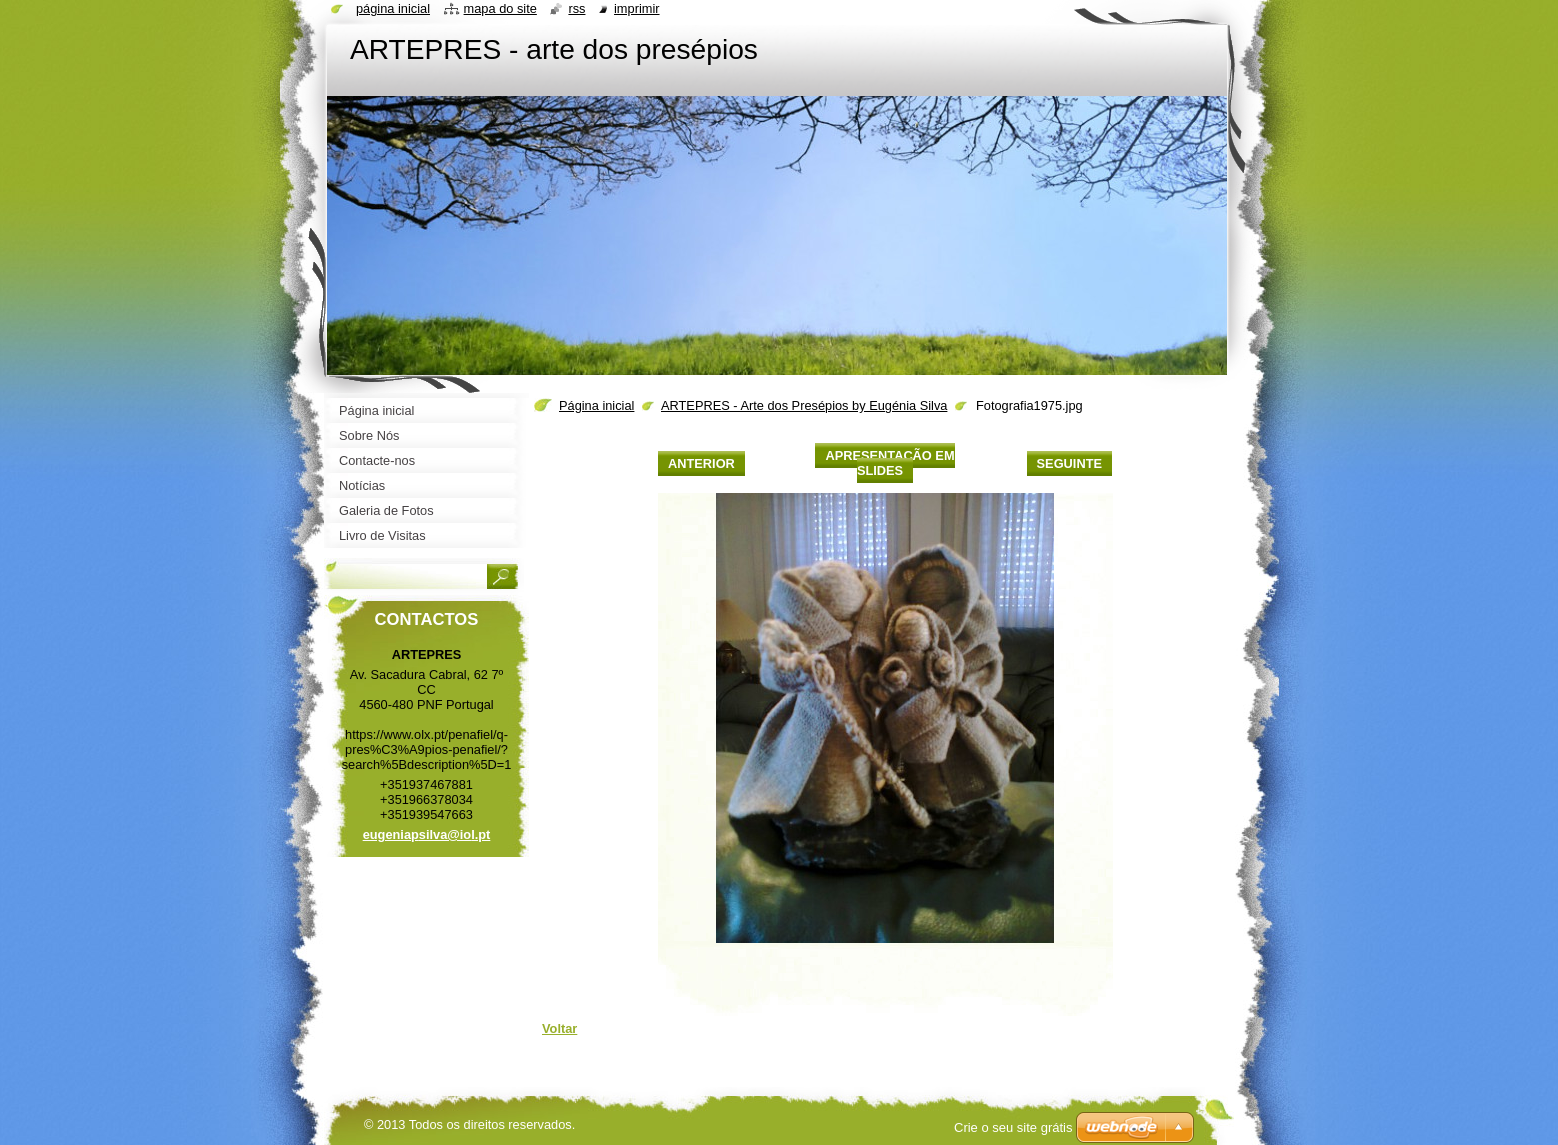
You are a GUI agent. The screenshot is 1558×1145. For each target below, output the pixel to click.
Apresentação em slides (889, 463)
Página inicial (596, 405)
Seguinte (1069, 463)
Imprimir (637, 8)
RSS (576, 8)
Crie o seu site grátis (1013, 1127)
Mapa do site (500, 8)
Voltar (559, 1028)
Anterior (701, 463)
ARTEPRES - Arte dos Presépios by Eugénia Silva (804, 405)
